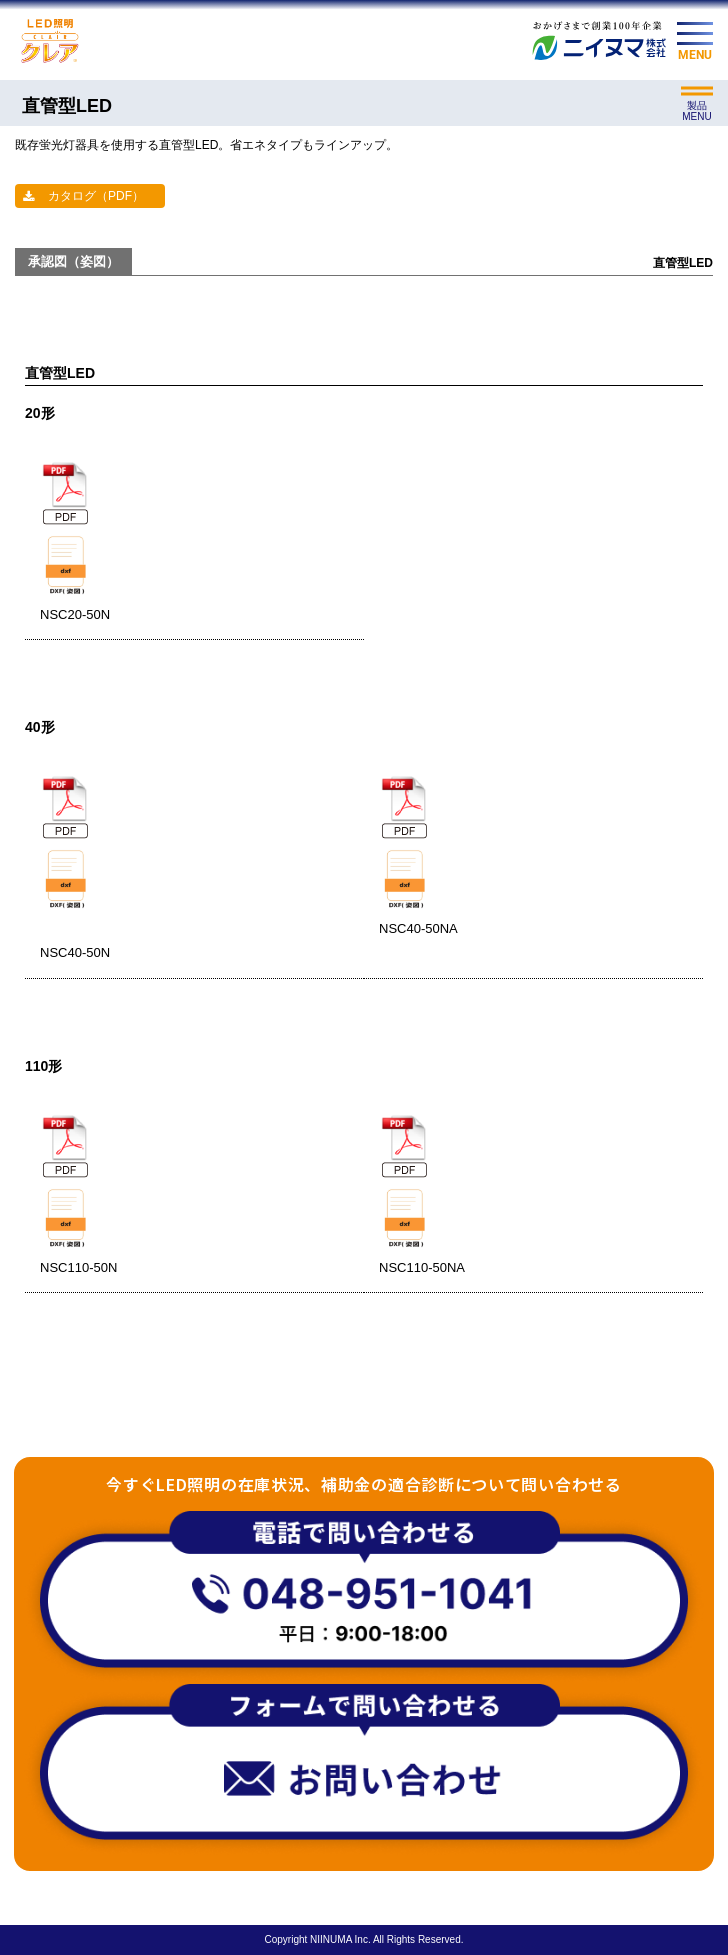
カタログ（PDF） (96, 196)
